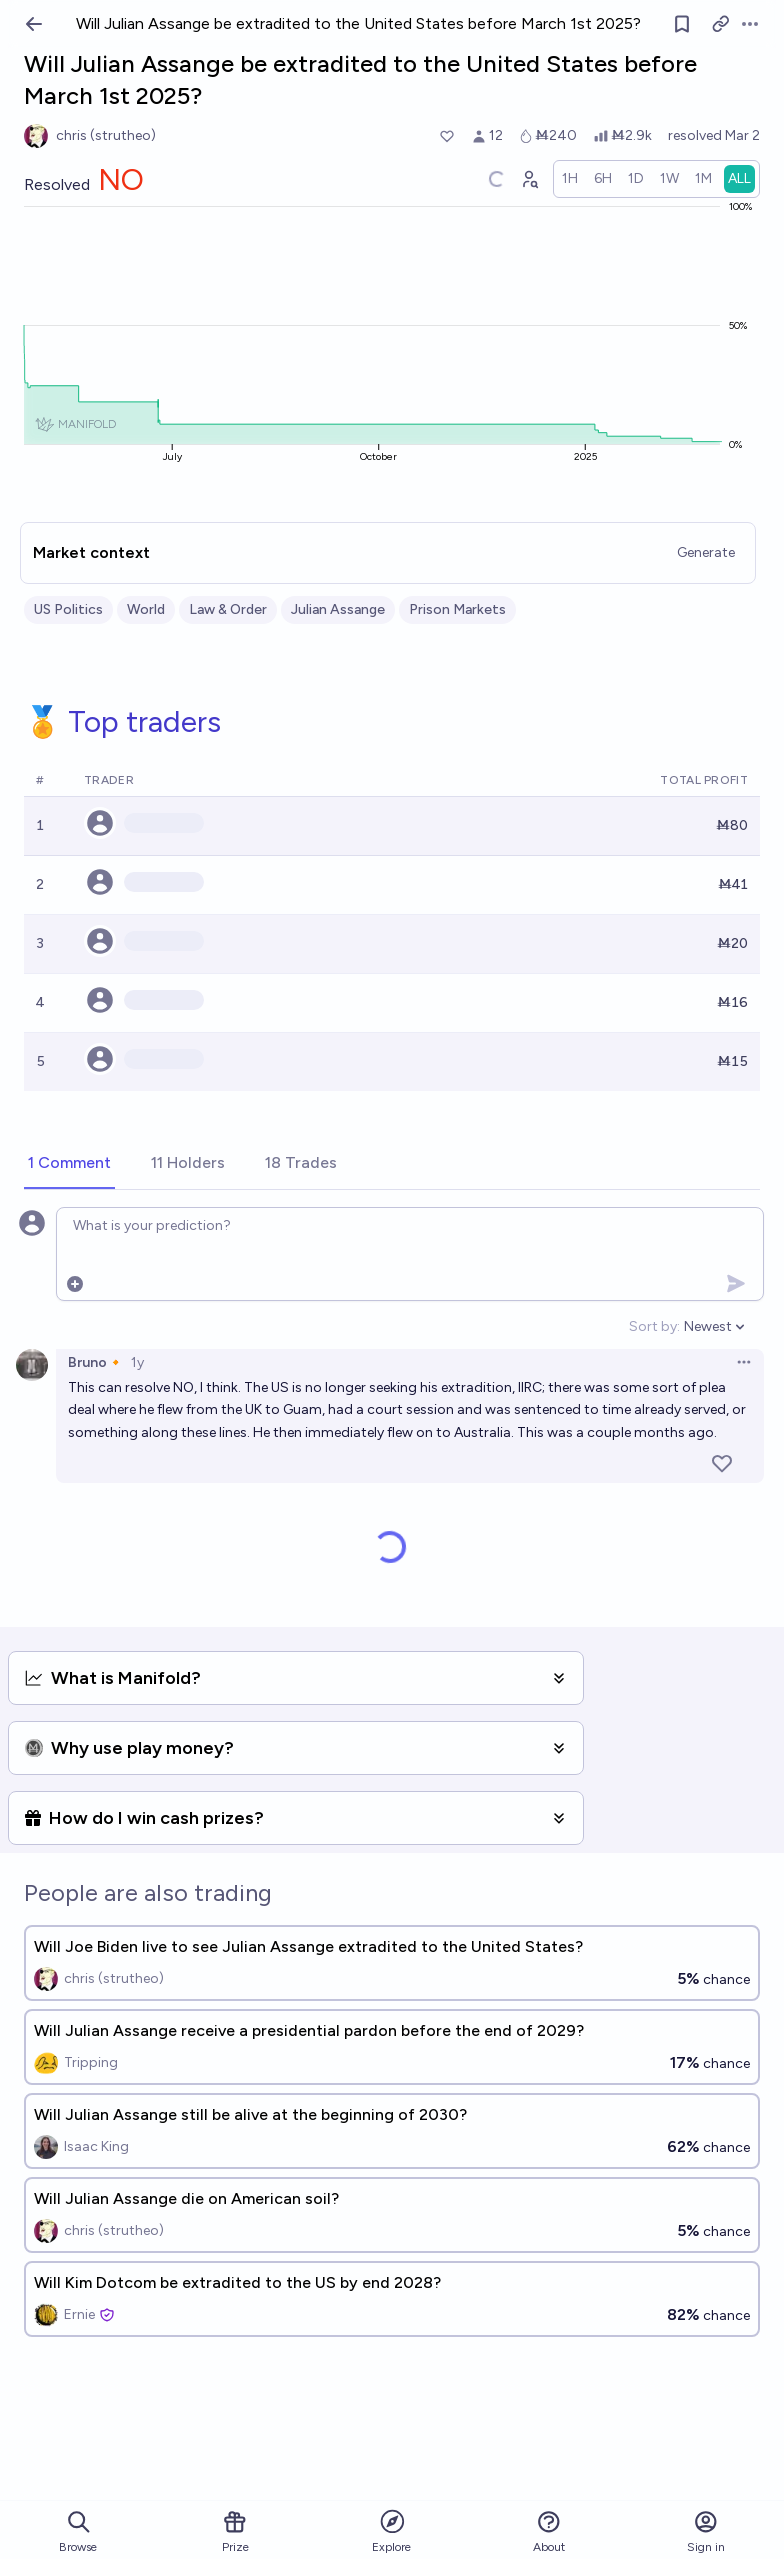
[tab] (69, 1164)
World (146, 609)
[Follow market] (682, 24)
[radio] (570, 179)
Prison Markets (457, 609)
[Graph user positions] (529, 179)
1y (137, 1362)
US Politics (68, 609)
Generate (706, 552)
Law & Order (228, 609)
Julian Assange (338, 609)
